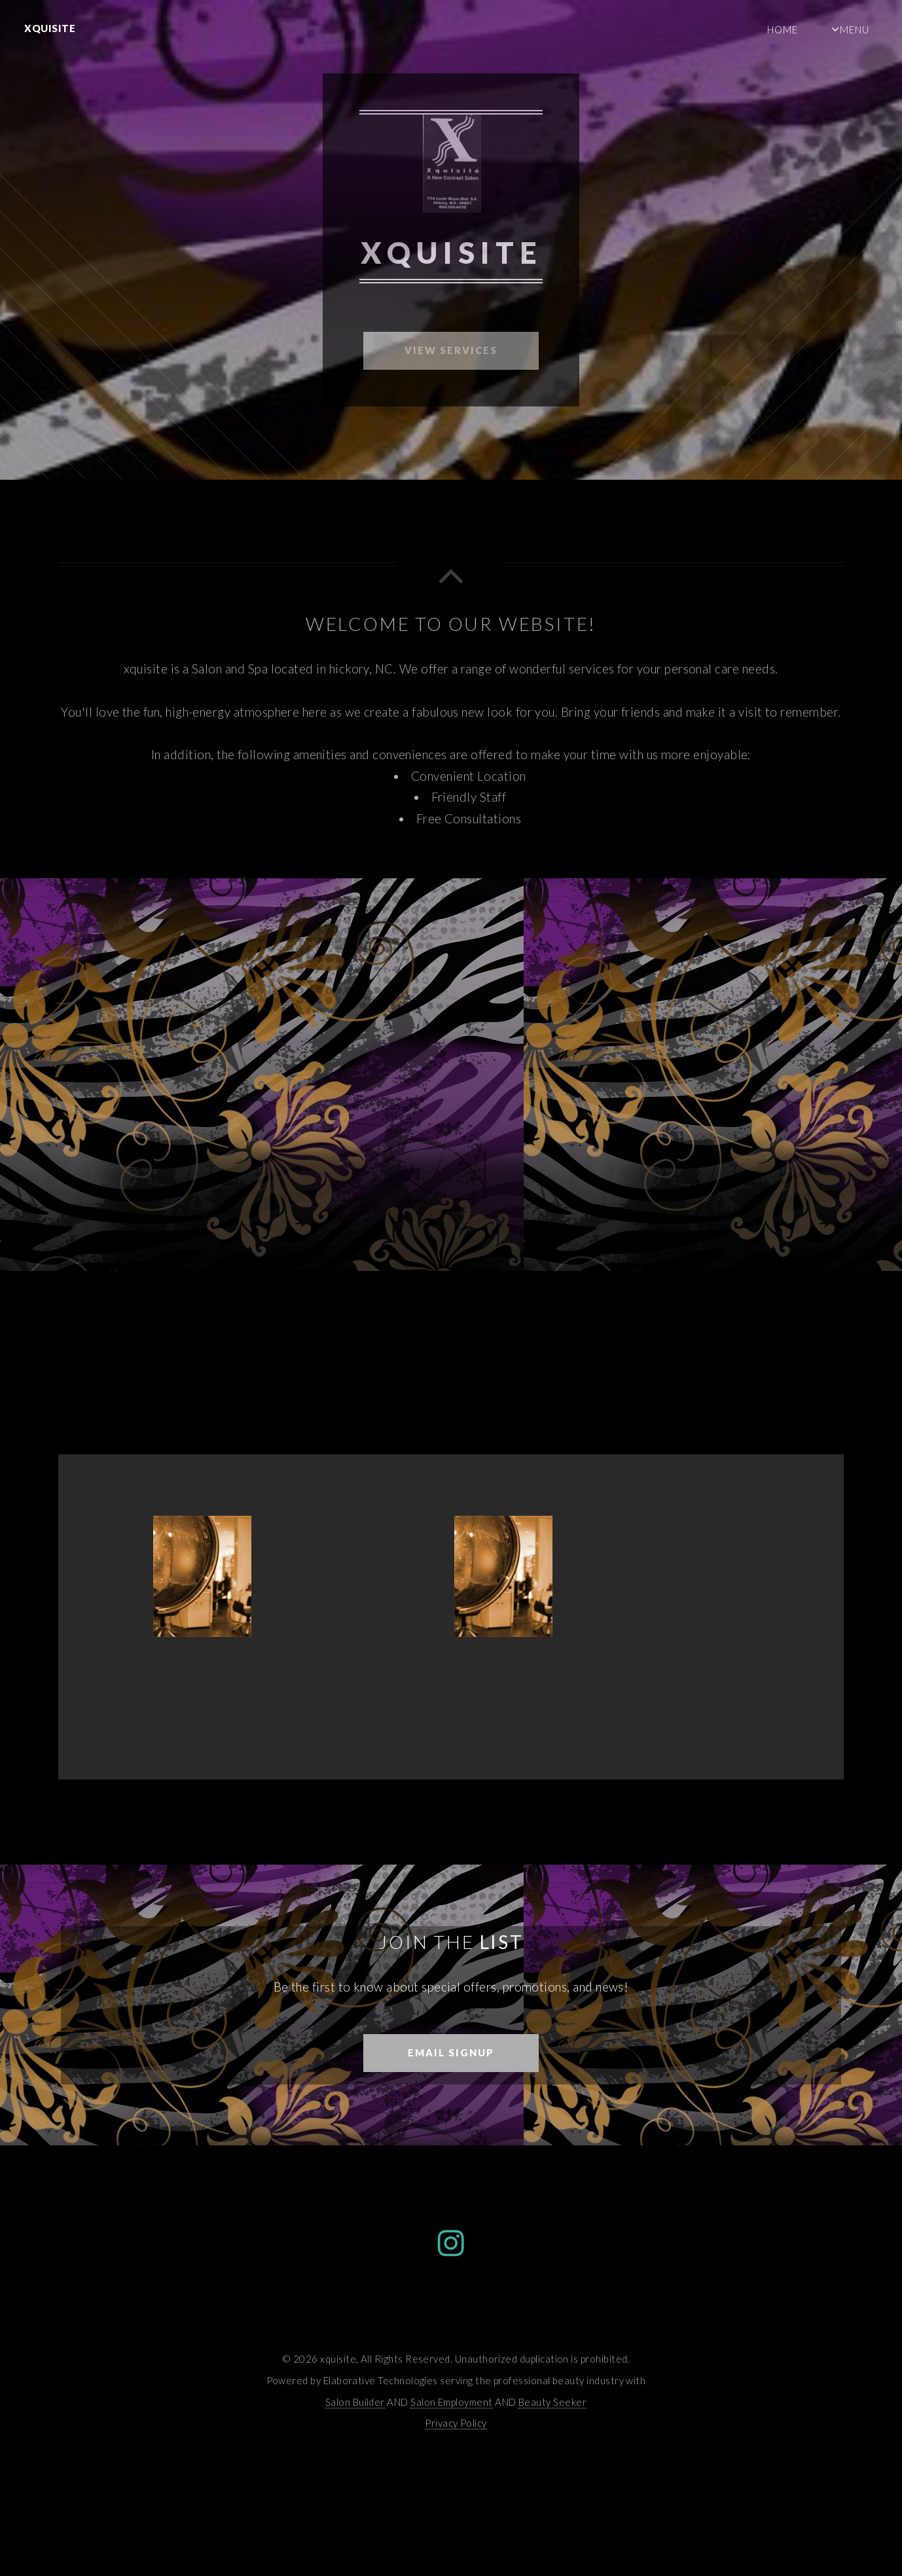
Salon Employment (451, 2402)
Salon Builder (355, 2402)
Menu (854, 29)
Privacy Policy (456, 2423)
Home (782, 29)
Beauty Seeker (552, 2402)
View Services (451, 350)
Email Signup (451, 2052)
